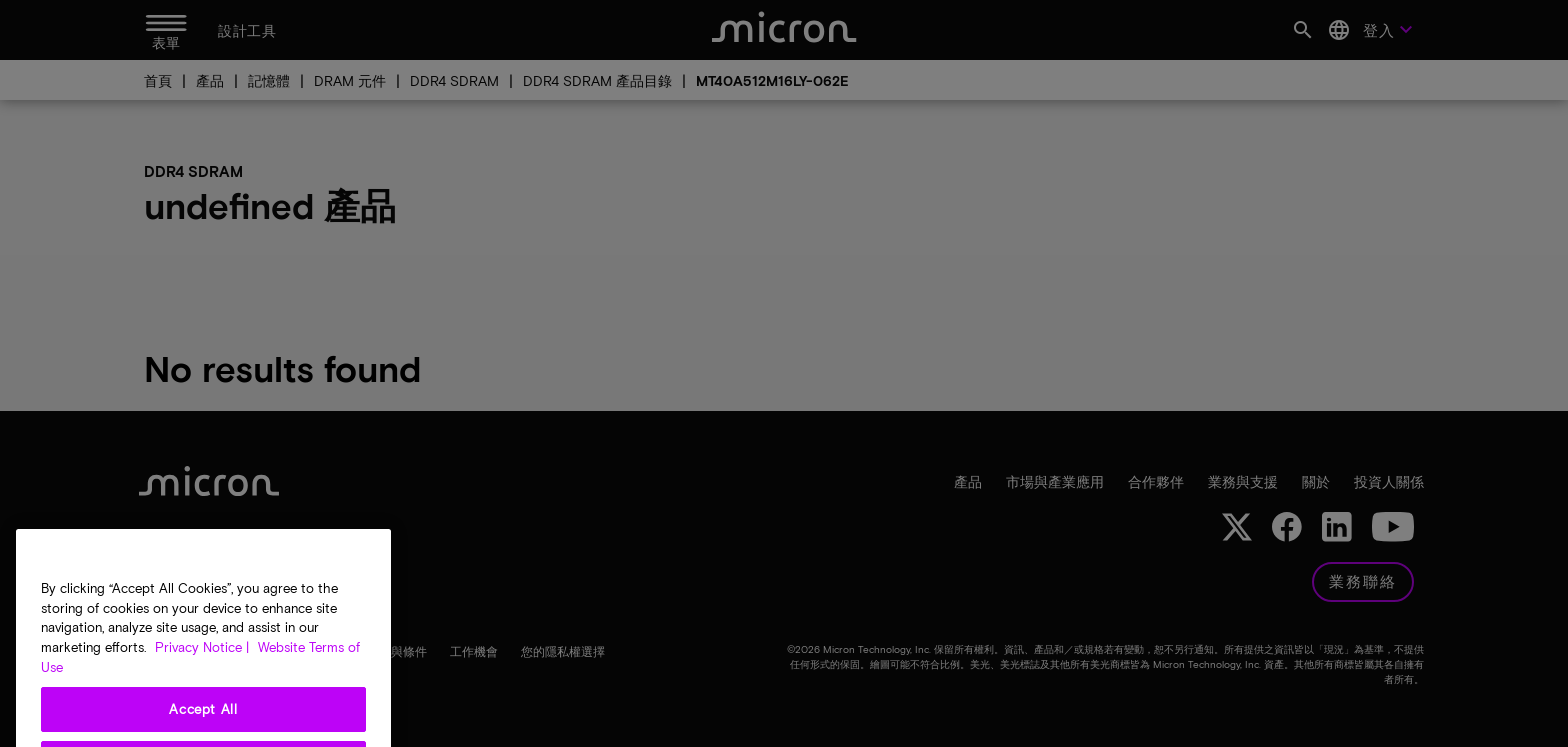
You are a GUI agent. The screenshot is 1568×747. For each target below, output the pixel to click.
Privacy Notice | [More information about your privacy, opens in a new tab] (202, 674)
